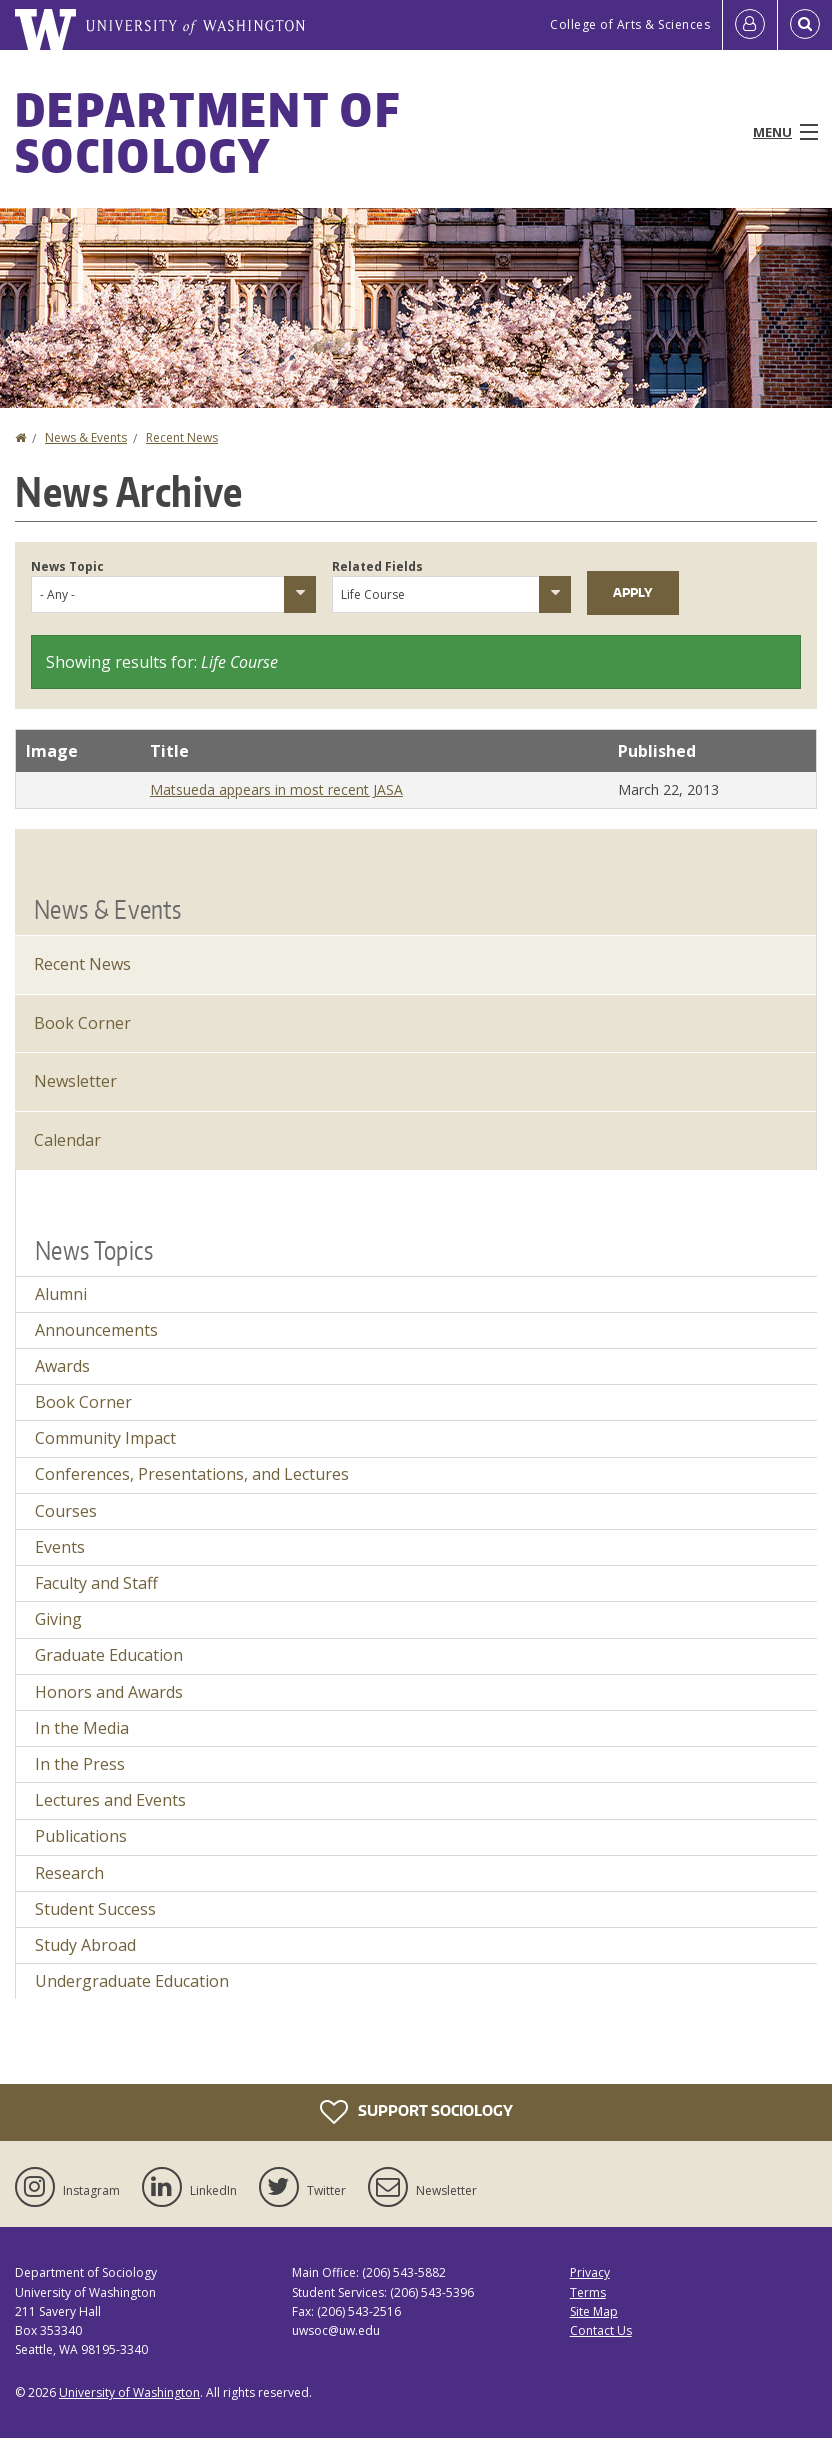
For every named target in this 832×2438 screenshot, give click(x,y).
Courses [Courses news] (66, 1511)
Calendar (67, 1140)
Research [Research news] (69, 1873)
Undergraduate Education (132, 1981)
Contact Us (601, 2330)
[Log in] (750, 25)
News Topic (67, 566)
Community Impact (105, 1438)
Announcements (96, 1330)
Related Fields (377, 566)
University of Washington (129, 2392)
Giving (58, 1619)
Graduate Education (109, 1655)
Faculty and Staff (96, 1583)
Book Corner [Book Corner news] (83, 1402)
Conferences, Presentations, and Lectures (192, 1474)
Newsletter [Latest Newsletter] (75, 1081)
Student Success (95, 1909)
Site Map (594, 2311)
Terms (588, 2292)
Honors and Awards (109, 1692)
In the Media (82, 1728)
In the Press (80, 1764)
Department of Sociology (207, 132)
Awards (62, 1366)
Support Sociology (416, 2112)
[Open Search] (805, 25)
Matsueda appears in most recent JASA (276, 789)
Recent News (182, 437)
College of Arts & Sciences (630, 24)
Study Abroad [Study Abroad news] (85, 1945)
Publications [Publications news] (81, 1836)
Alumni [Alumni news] (61, 1294)
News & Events (86, 437)
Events (60, 1547)
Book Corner (82, 1023)
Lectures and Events (110, 1800)
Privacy (590, 2272)
